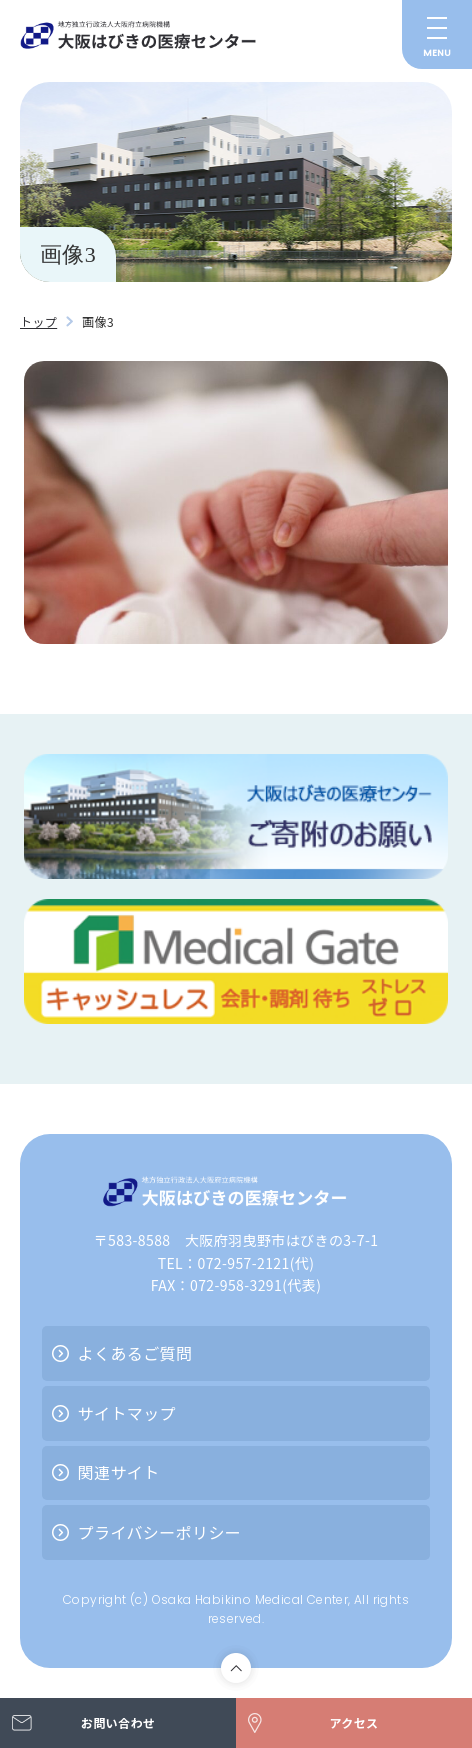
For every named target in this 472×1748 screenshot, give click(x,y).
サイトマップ (127, 1413)
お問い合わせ (118, 1722)
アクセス (353, 1722)
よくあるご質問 (135, 1353)
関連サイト (119, 1472)
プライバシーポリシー (160, 1532)
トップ (38, 321)
